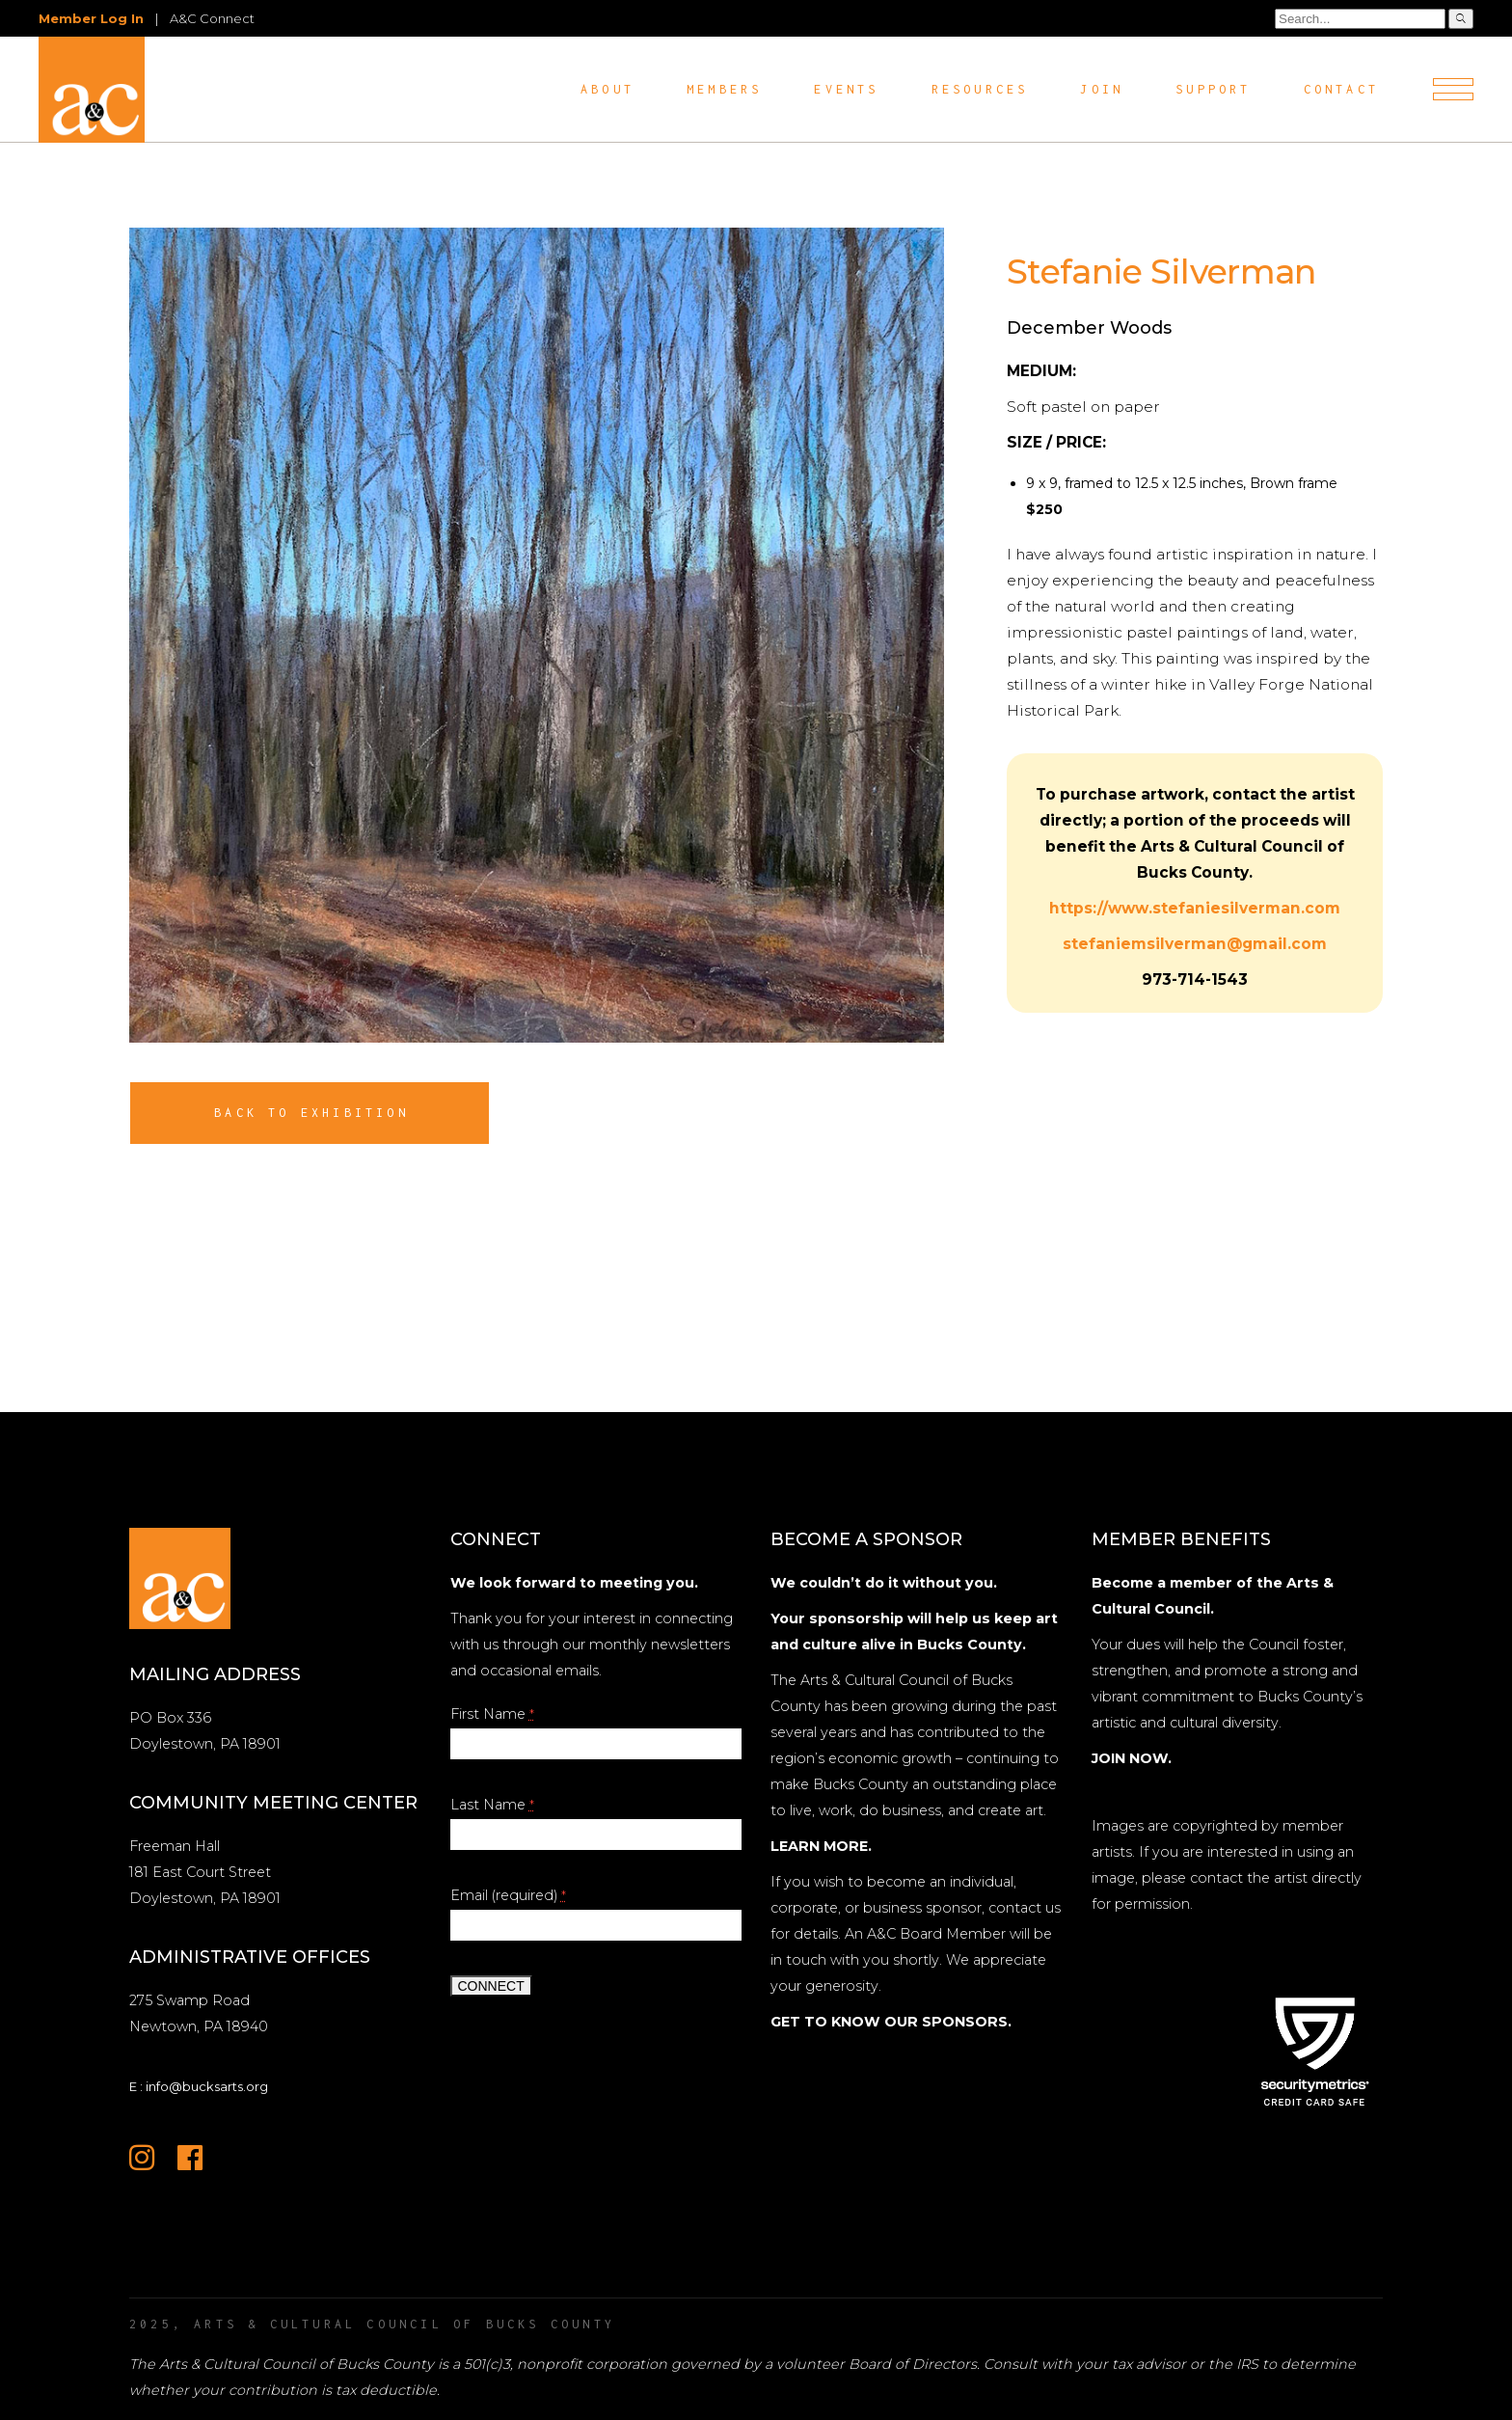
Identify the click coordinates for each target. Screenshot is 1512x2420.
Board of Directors (913, 2364)
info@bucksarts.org (207, 2086)
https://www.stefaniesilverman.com (1194, 908)
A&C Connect (212, 18)
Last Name (492, 1804)
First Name (492, 1714)
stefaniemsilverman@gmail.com (1195, 944)
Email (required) (508, 1895)
